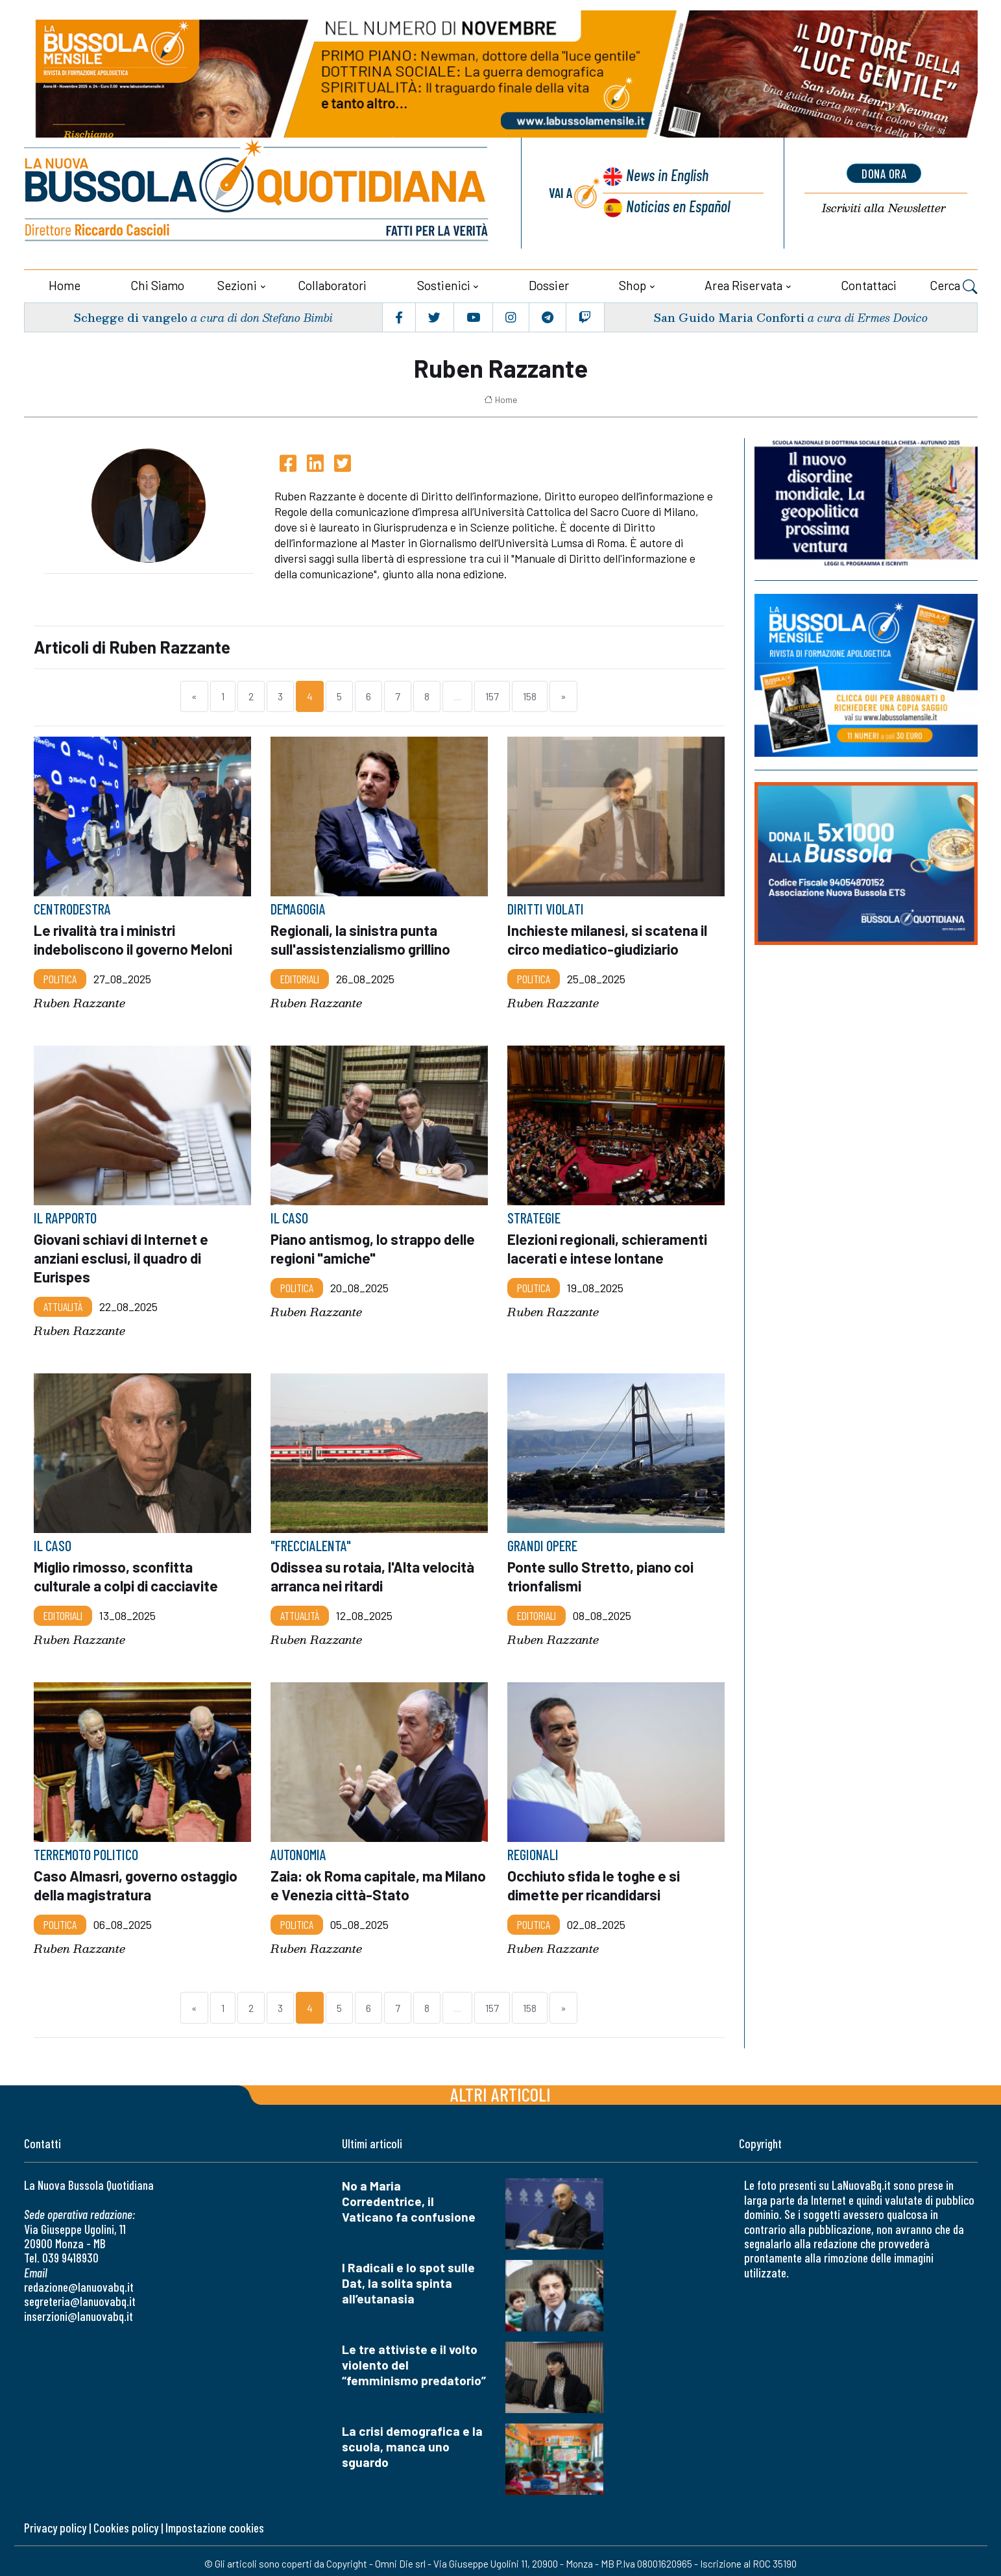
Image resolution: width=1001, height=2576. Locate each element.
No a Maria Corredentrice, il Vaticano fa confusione (409, 2195)
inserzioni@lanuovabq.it (78, 2310)
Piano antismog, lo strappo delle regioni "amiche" (375, 1246)
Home (64, 283)
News (665, 176)
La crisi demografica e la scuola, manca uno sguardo (412, 2441)
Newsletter (884, 208)
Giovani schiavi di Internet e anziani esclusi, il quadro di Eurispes (122, 1255)
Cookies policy (125, 2521)
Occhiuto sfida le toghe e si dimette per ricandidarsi (595, 1879)
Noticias (677, 205)
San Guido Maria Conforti (727, 315)
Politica (60, 977)
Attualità (62, 1302)
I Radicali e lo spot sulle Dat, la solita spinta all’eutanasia (408, 2277)
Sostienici (443, 283)
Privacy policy (55, 2521)
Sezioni (237, 283)
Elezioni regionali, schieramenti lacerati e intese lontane (607, 1246)
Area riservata (743, 283)
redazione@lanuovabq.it (79, 2281)
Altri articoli (500, 2088)
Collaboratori (332, 283)
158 (530, 695)
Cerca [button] (954, 285)
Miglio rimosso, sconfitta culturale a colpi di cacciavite (127, 1572)
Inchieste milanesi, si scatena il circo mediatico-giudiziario (608, 938)
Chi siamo (157, 283)
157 (492, 695)
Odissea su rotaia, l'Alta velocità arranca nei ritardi (374, 1572)
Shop (632, 283)
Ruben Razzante (79, 1001)
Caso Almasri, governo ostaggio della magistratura (136, 1879)
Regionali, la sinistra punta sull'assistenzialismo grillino (361, 938)
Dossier (549, 283)
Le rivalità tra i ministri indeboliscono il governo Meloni (134, 938)
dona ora (884, 173)
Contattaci (869, 283)
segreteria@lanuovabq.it (80, 2295)
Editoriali (299, 977)
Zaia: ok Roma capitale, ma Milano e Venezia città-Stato (363, 1879)
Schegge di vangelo (130, 315)
